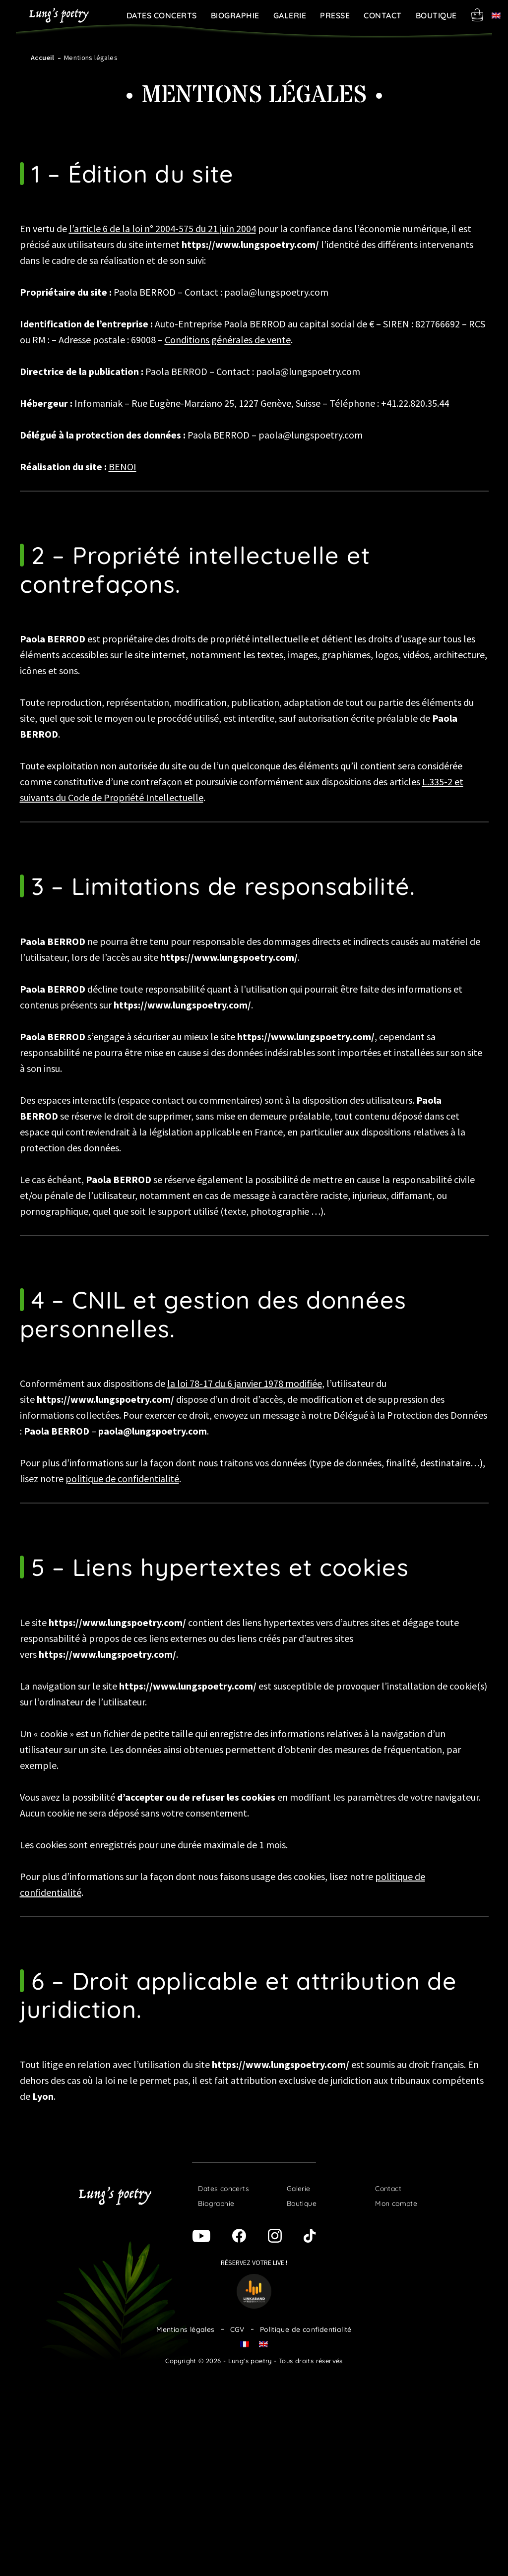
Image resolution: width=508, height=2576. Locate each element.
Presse (335, 15)
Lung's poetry (59, 15)
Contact (383, 15)
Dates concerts (162, 15)
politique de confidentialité (122, 1478)
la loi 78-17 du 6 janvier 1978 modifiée (244, 1383)
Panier (477, 14)
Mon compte (396, 2203)
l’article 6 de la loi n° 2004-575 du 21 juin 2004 (162, 228)
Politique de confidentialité (306, 2329)
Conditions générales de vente (228, 339)
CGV (237, 2329)
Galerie (290, 15)
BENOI (122, 466)
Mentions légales (185, 2329)
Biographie (235, 15)
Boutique (436, 15)
